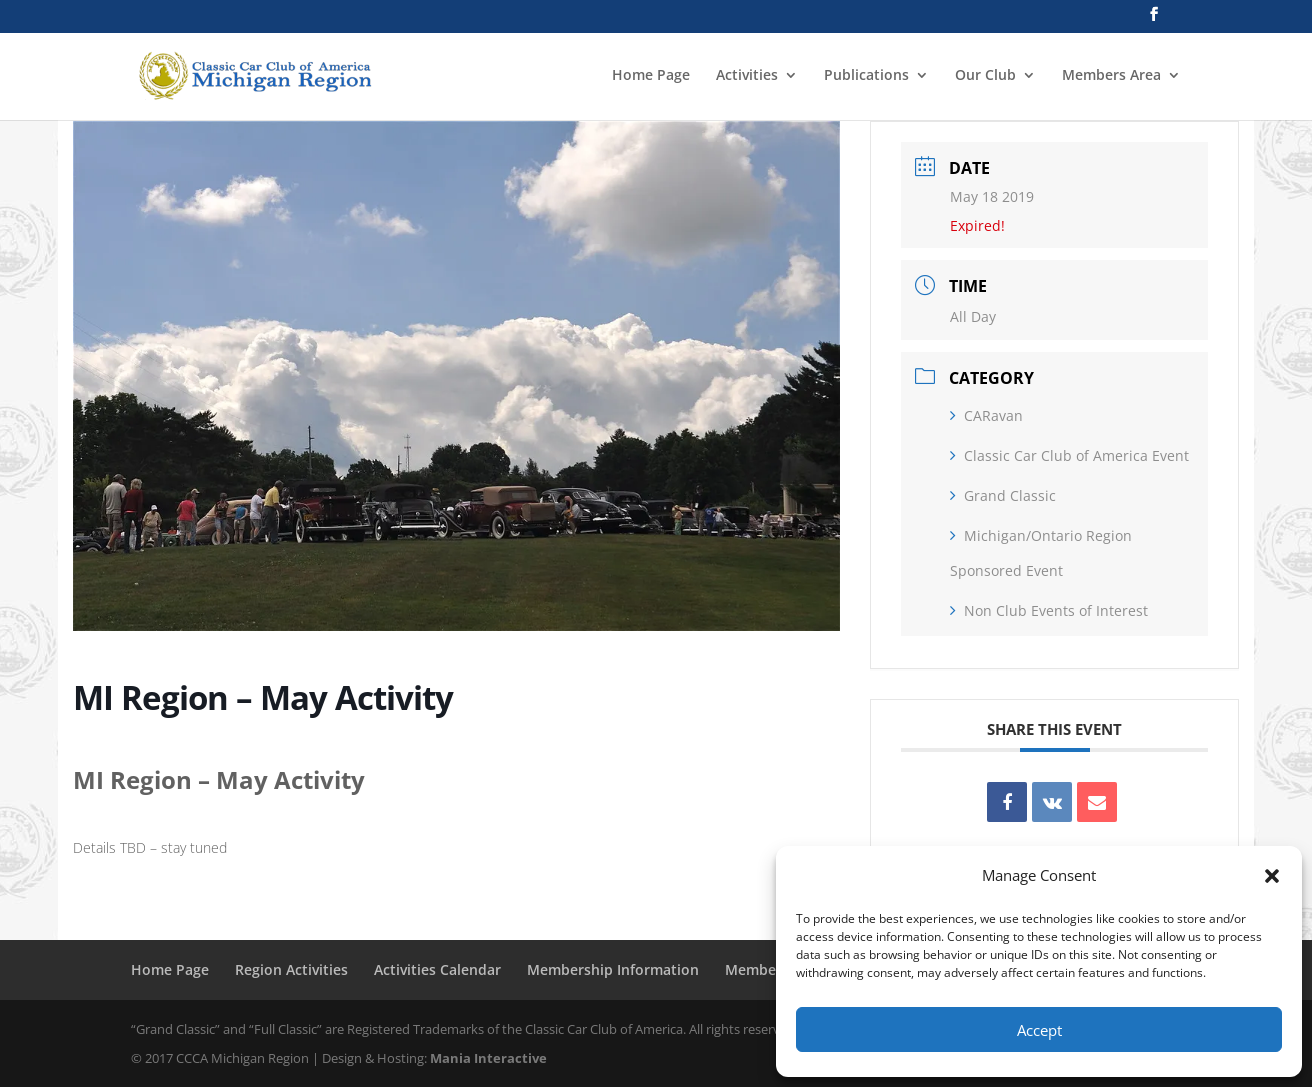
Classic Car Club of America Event (1069, 455)
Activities (747, 76)
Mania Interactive (488, 1058)
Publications (866, 76)
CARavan (986, 415)
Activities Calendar (437, 969)
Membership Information (613, 969)
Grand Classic (1003, 495)
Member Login (774, 969)
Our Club (985, 76)
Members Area (1111, 76)
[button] (1272, 876)
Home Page (651, 76)
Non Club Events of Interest (1049, 610)
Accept (1039, 1030)
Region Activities (291, 969)
